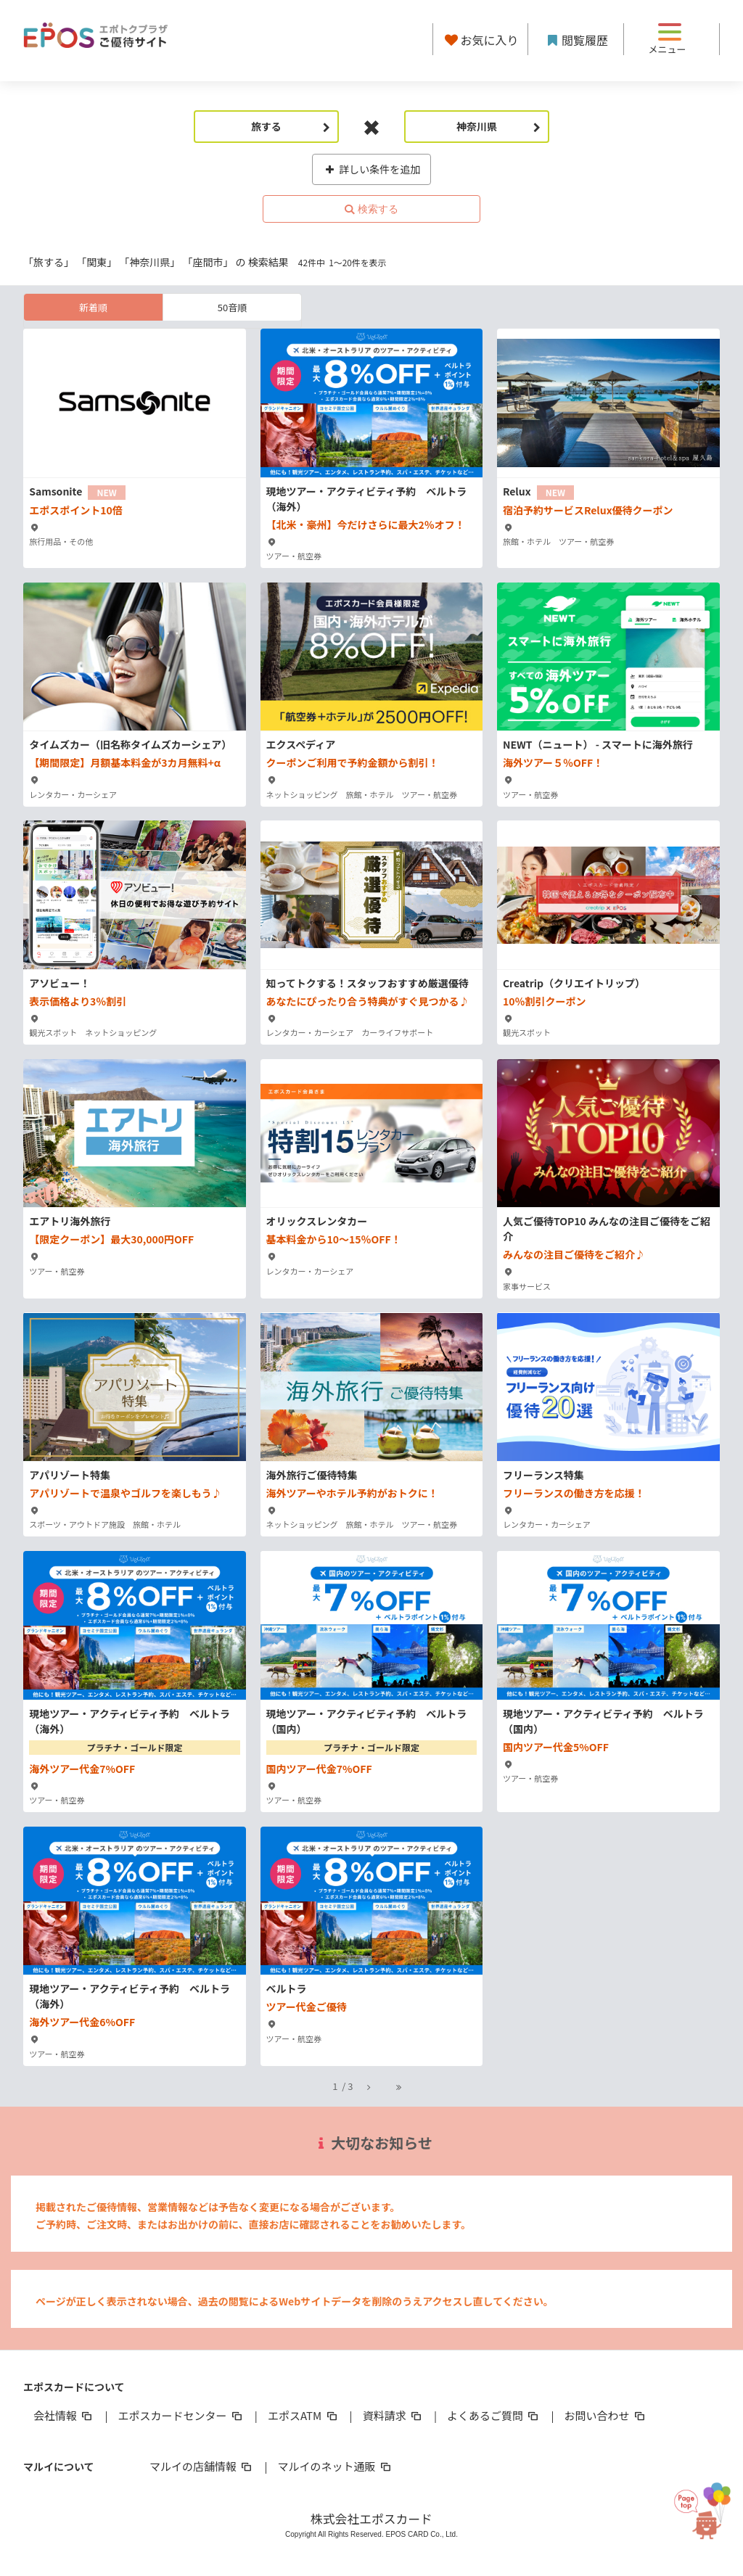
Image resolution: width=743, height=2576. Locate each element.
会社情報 (63, 2415)
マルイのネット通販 (335, 2466)
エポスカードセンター (181, 2415)
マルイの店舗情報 (201, 2466)
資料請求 (393, 2415)
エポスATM (304, 2415)
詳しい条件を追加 (372, 169)
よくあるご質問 (494, 2415)
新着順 (93, 307)
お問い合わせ (606, 2415)
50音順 (232, 307)
